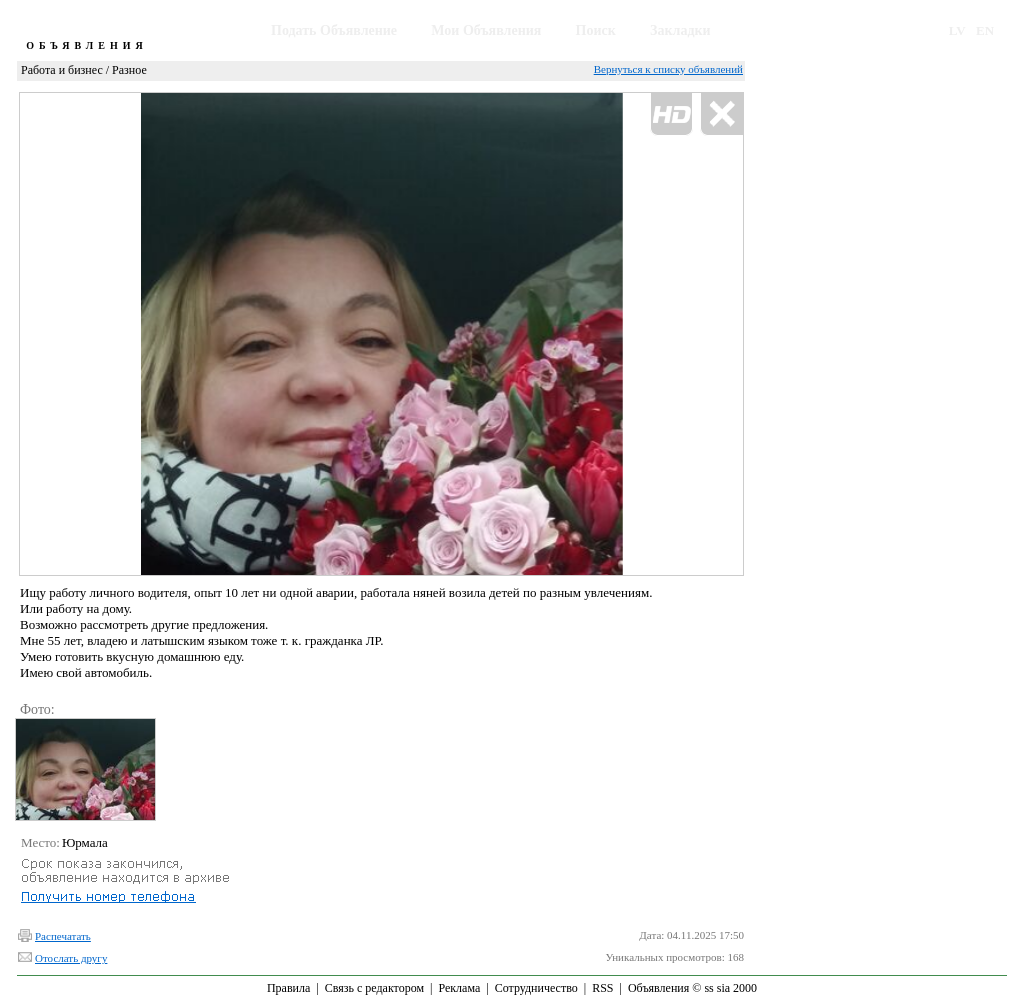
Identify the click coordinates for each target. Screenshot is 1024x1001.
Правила (288, 988)
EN (985, 30)
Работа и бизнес (62, 70)
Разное (129, 70)
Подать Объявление (334, 30)
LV (957, 30)
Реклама (459, 988)
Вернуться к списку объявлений (668, 69)
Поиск (596, 30)
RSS (602, 988)
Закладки (680, 30)
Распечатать (63, 936)
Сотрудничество (536, 988)
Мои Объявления (486, 30)
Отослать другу (71, 958)
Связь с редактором (374, 988)
